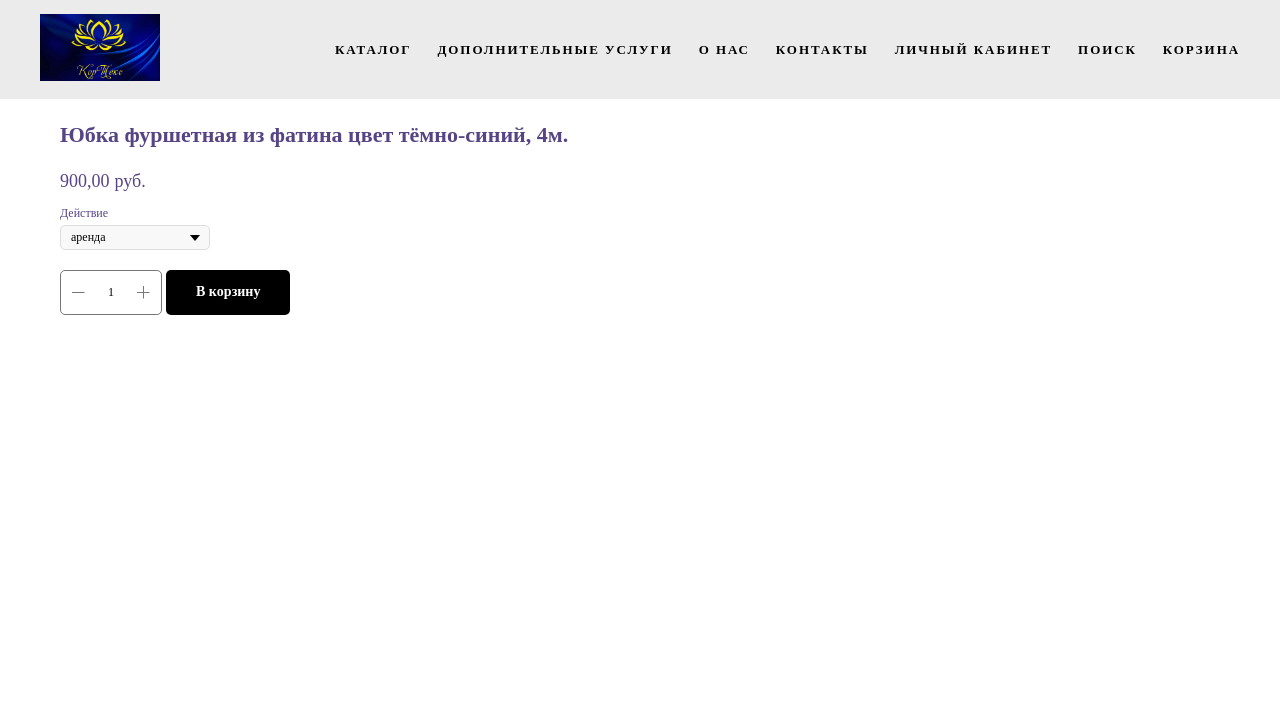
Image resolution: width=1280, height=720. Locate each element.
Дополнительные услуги (554, 49)
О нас (724, 49)
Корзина (1201, 49)
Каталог (373, 49)
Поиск (1107, 49)
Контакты (822, 49)
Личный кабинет (973, 49)
